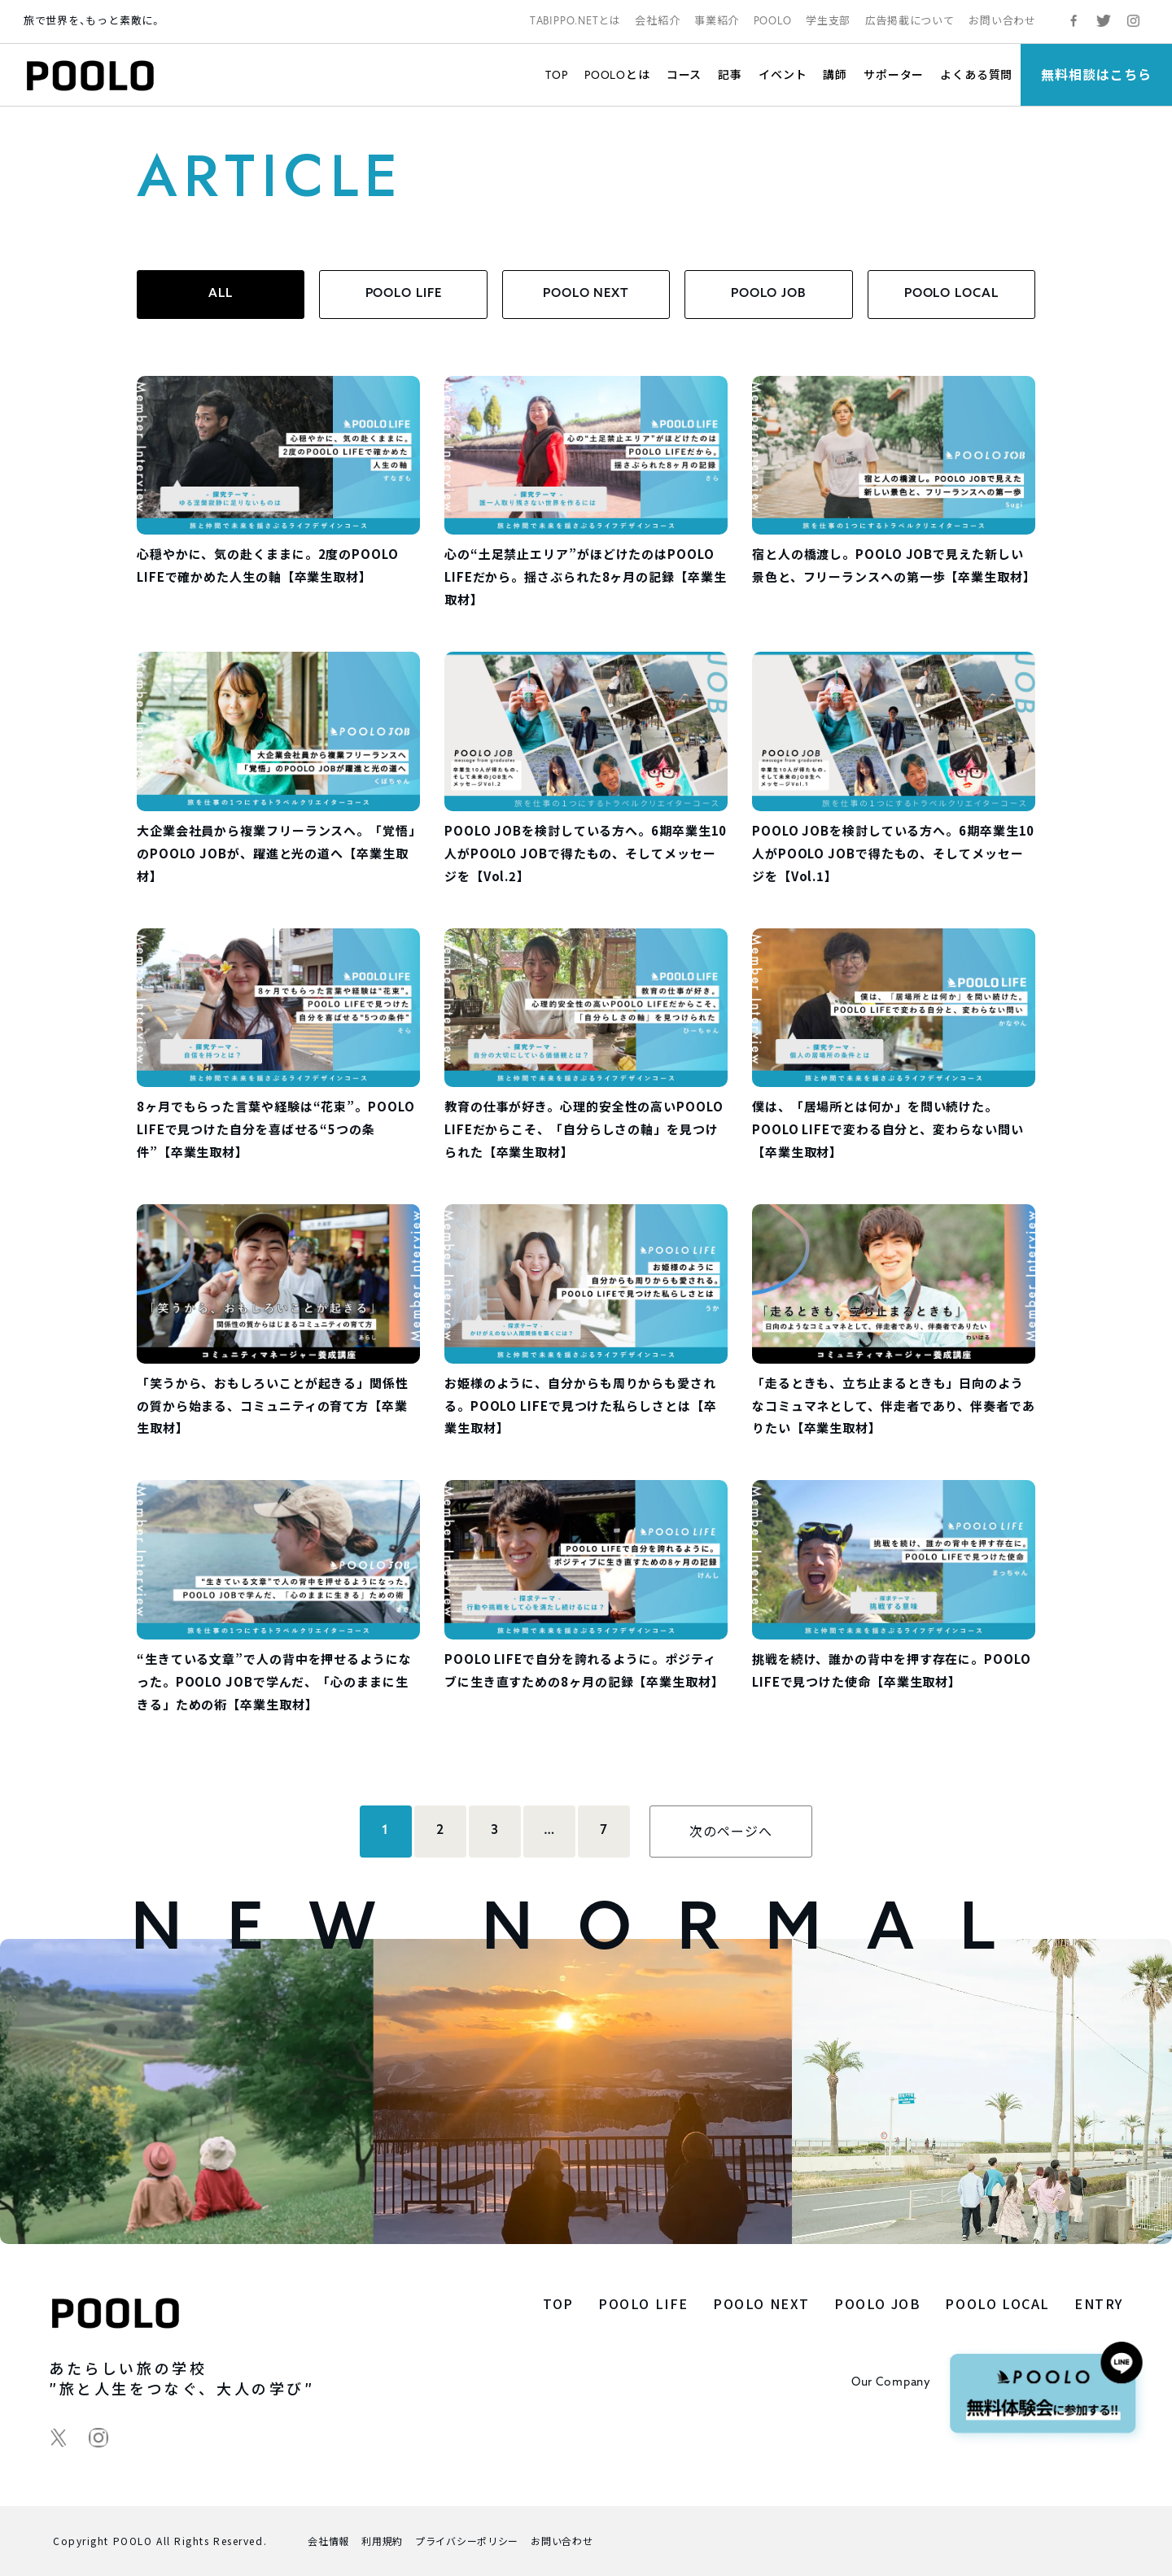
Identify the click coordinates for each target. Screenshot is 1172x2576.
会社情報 (328, 2541)
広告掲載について (910, 21)
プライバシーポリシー (466, 2541)
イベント (783, 74)
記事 (730, 74)
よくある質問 (976, 74)
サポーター (894, 74)
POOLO (773, 21)
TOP (556, 74)
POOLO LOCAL (951, 294)
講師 (835, 74)
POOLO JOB (769, 294)
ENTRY (1098, 2303)
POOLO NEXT (586, 294)
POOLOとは (617, 74)
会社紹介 (657, 21)
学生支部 (828, 21)
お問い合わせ (1002, 21)
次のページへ (730, 1830)
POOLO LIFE (403, 294)
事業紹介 (716, 21)
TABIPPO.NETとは (575, 21)
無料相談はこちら (1096, 74)
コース (684, 74)
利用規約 (382, 2541)
